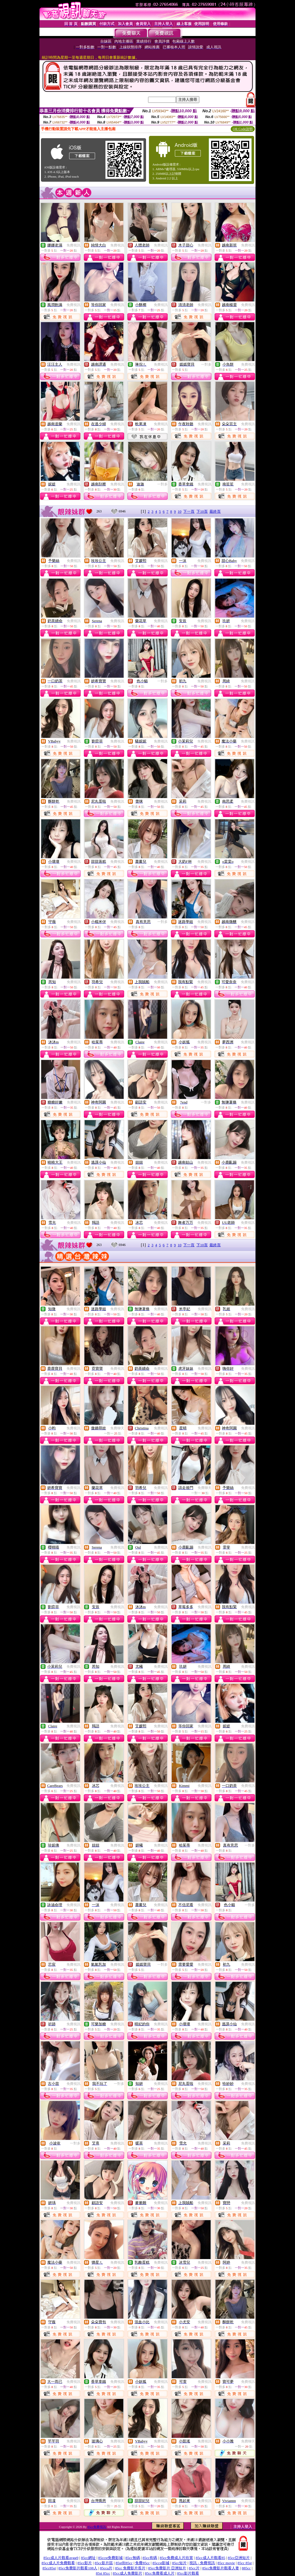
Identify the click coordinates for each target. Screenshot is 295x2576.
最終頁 (215, 511)
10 (179, 511)
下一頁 (188, 511)
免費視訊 (73, 245)
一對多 (206, 364)
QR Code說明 (243, 129)
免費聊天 (117, 1428)
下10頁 (202, 511)
